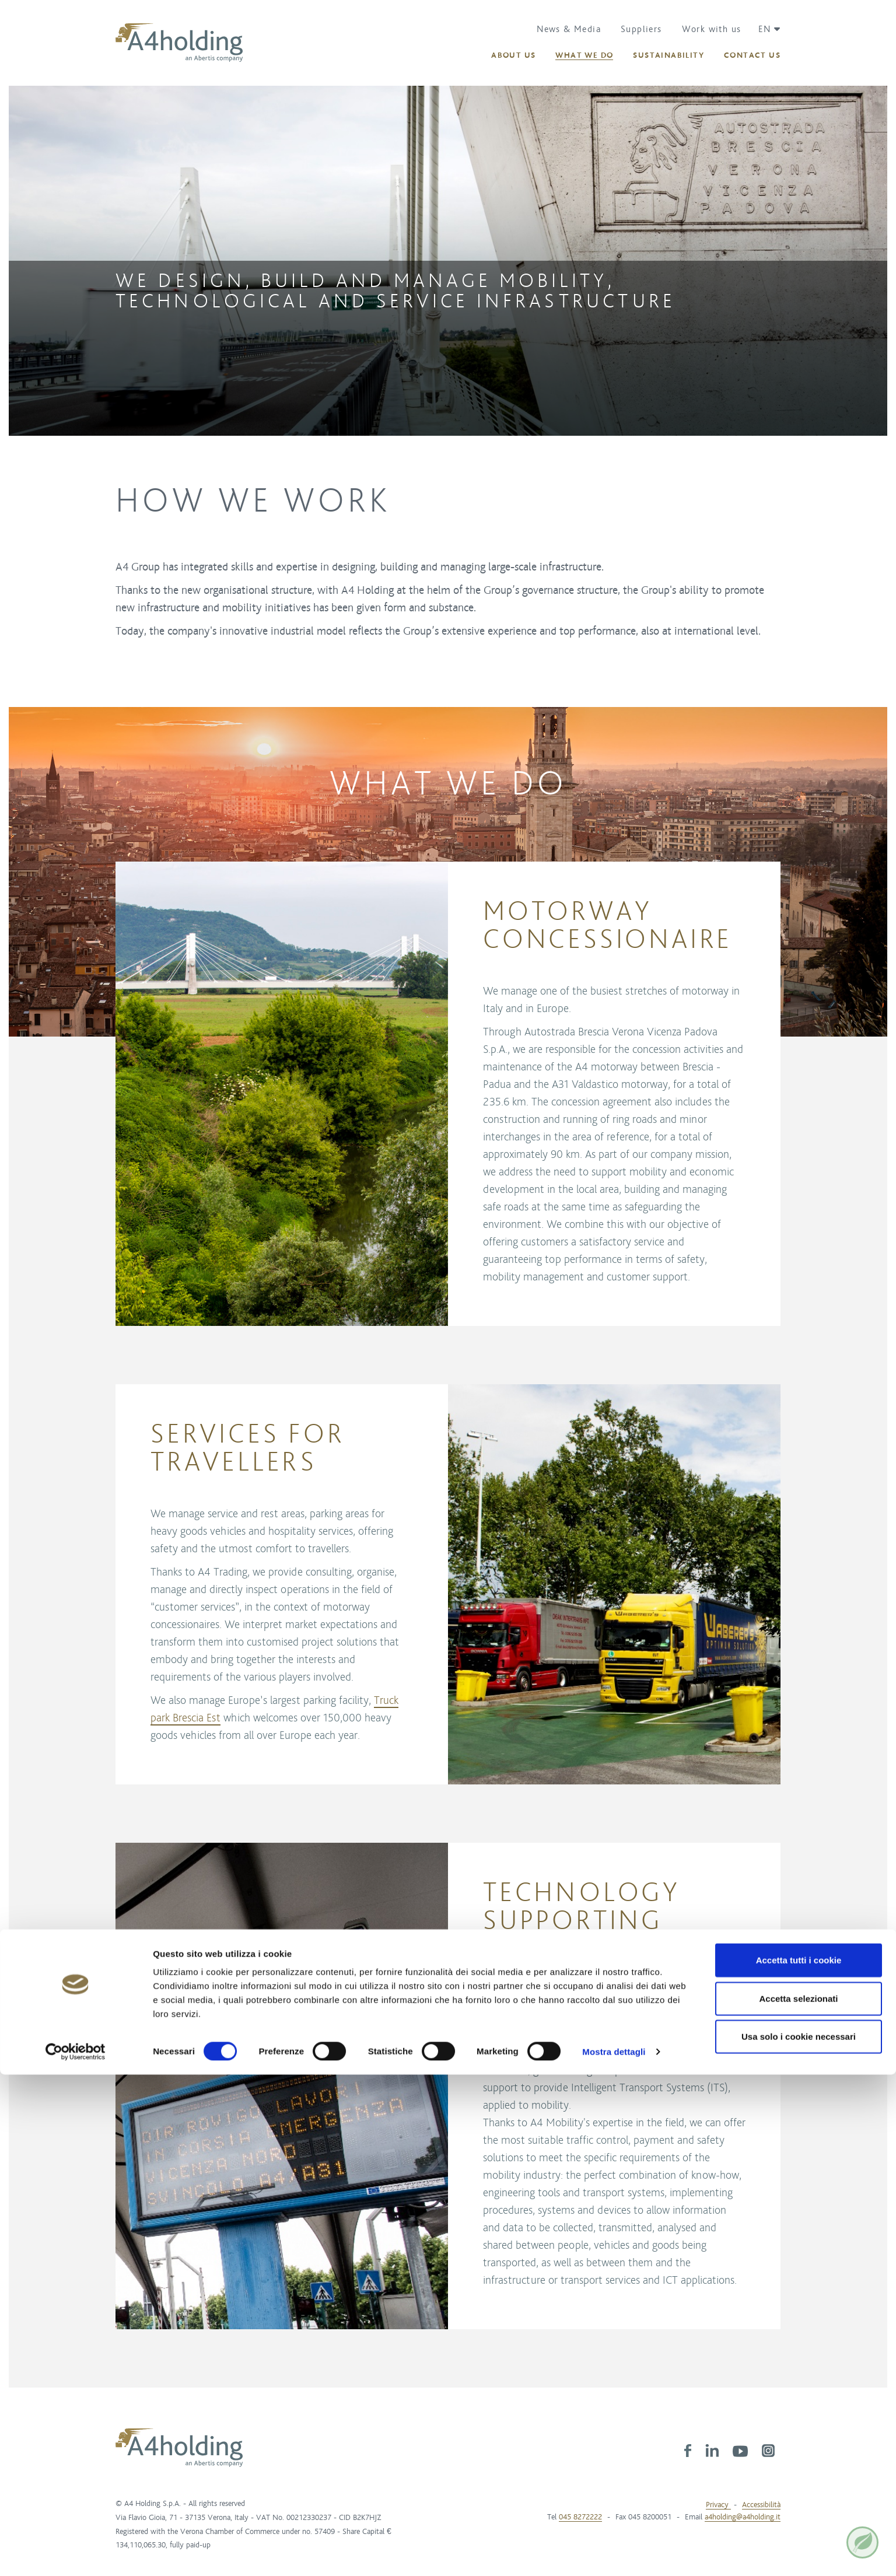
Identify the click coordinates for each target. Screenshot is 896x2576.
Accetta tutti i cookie (799, 2461)
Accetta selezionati (798, 2500)
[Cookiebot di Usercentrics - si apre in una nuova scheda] (75, 2553)
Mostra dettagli (613, 2553)
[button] (765, 29)
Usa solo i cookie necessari (798, 2538)
